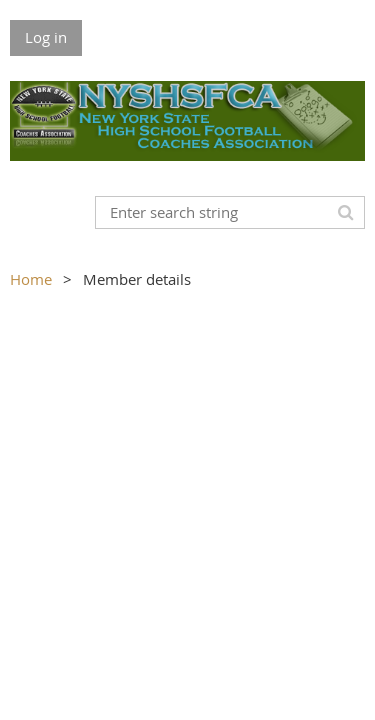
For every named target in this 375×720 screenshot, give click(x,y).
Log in (46, 37)
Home (31, 279)
